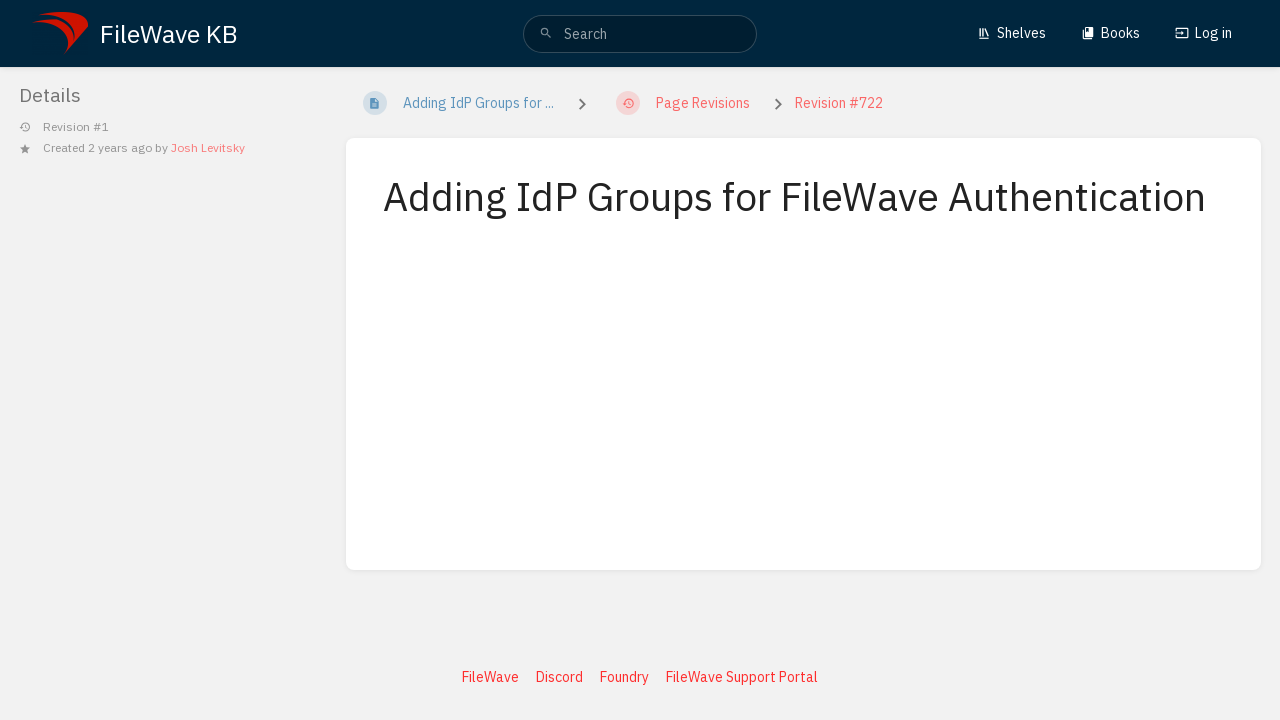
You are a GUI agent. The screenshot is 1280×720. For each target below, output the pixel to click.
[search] (640, 34)
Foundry (624, 677)
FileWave (490, 677)
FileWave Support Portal (742, 677)
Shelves (1011, 33)
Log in (1203, 33)
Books (1110, 33)
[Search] (546, 34)
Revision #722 (839, 103)
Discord (559, 677)
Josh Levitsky (208, 147)
